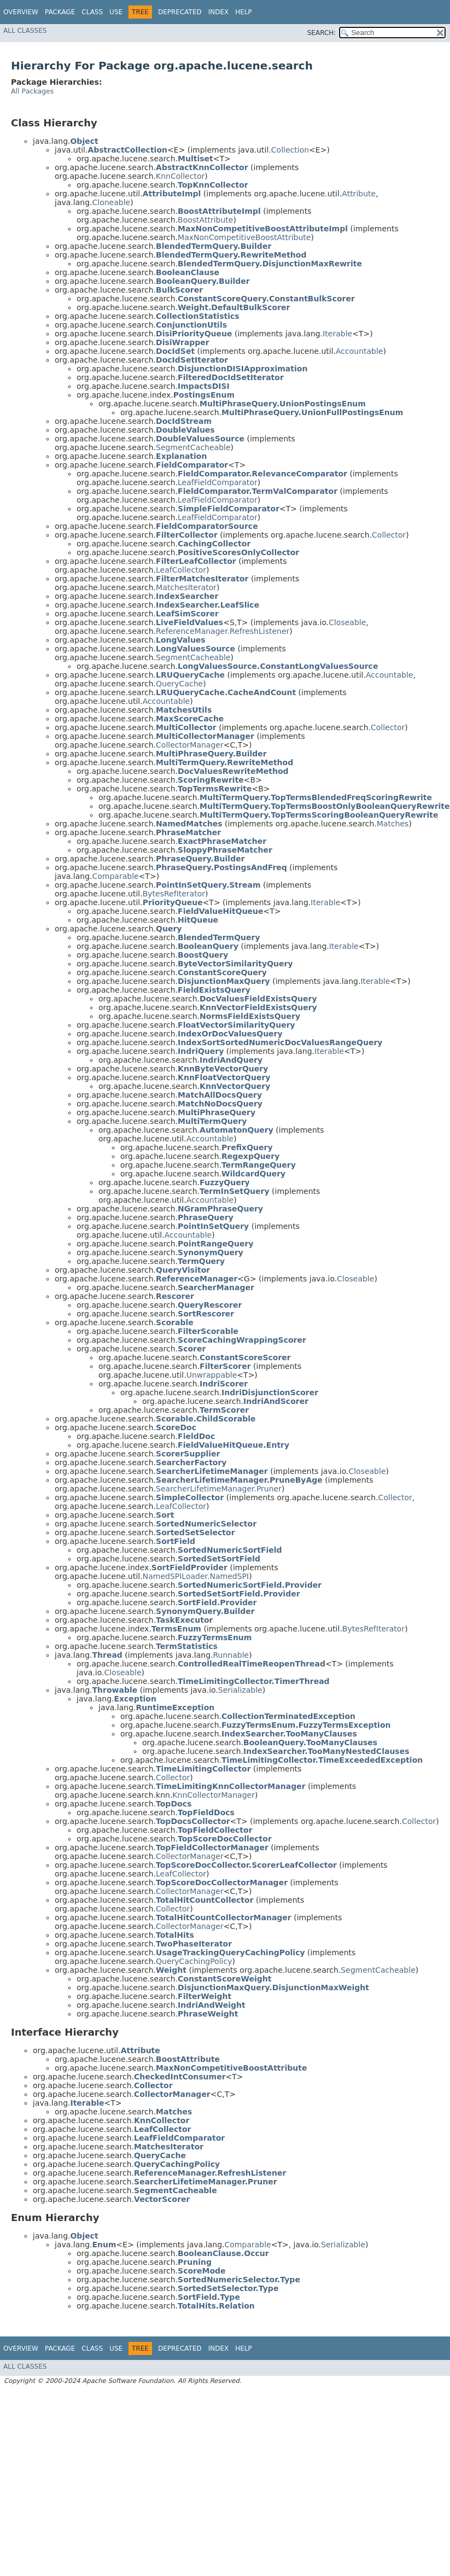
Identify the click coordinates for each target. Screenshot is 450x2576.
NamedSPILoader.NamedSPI (196, 1576)
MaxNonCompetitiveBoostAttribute (244, 237)
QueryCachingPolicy (194, 1961)
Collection (290, 149)
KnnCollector (180, 176)
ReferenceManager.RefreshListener (222, 631)
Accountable (359, 351)
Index (218, 12)
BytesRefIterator (174, 893)
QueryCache (179, 683)
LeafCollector (181, 570)
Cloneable (111, 202)
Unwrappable (211, 1375)
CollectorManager (190, 745)
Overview (20, 12)
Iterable (337, 333)
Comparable (115, 876)
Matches (393, 823)
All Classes (24, 30)
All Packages (32, 91)
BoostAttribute (205, 219)
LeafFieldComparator (218, 482)
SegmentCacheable (193, 447)
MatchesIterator (186, 587)
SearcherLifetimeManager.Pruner (219, 1488)
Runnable (231, 1655)
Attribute (359, 193)
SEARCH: (321, 33)
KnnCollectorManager (213, 1795)
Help (243, 12)
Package (60, 12)
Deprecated (180, 12)
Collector (389, 535)
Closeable (347, 622)
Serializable (240, 1690)
